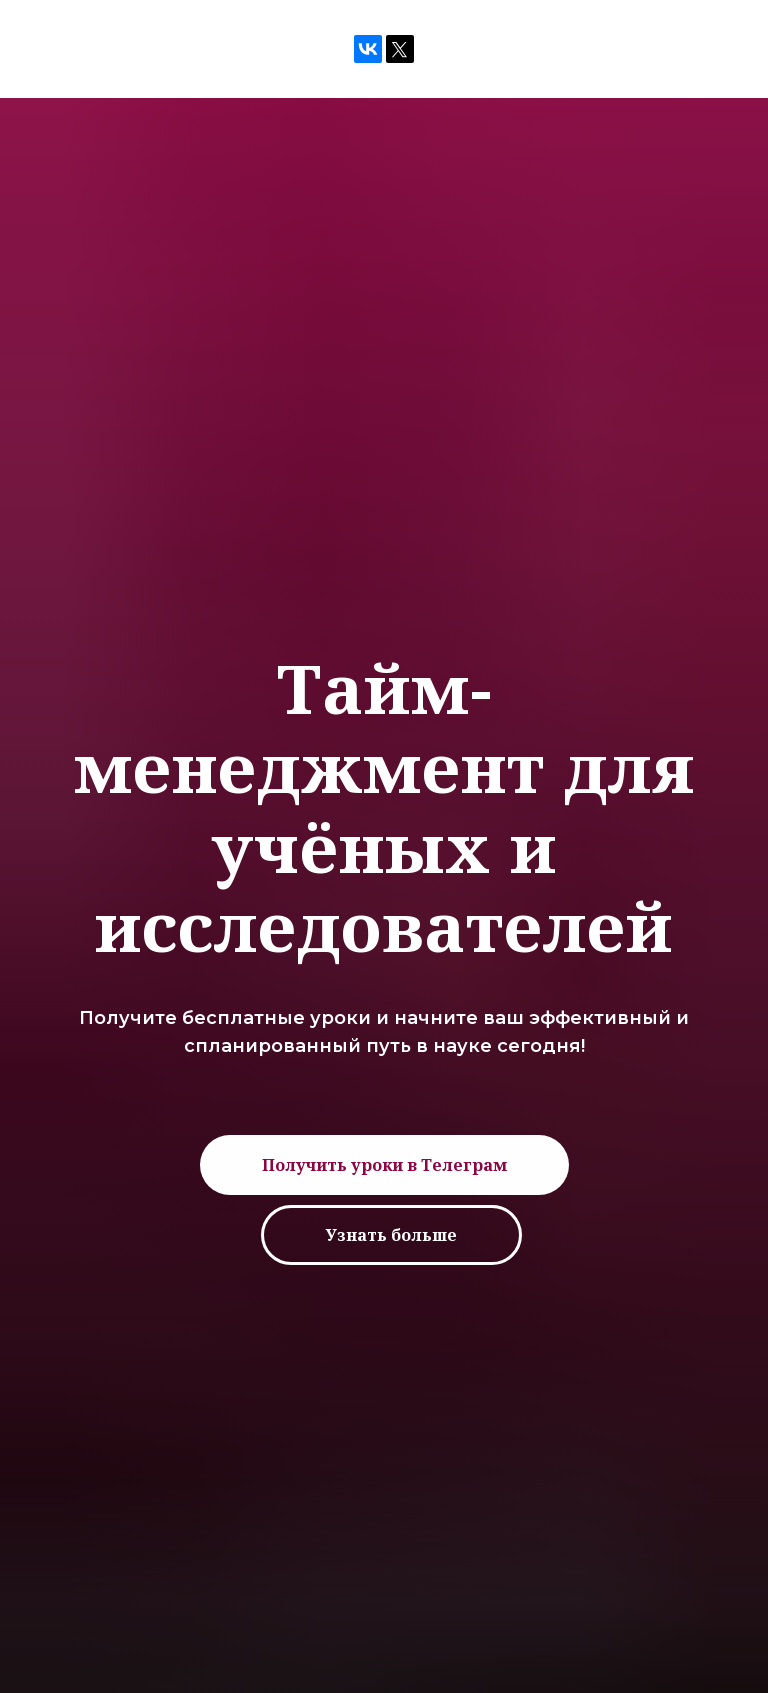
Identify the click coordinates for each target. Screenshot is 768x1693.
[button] (384, 1165)
